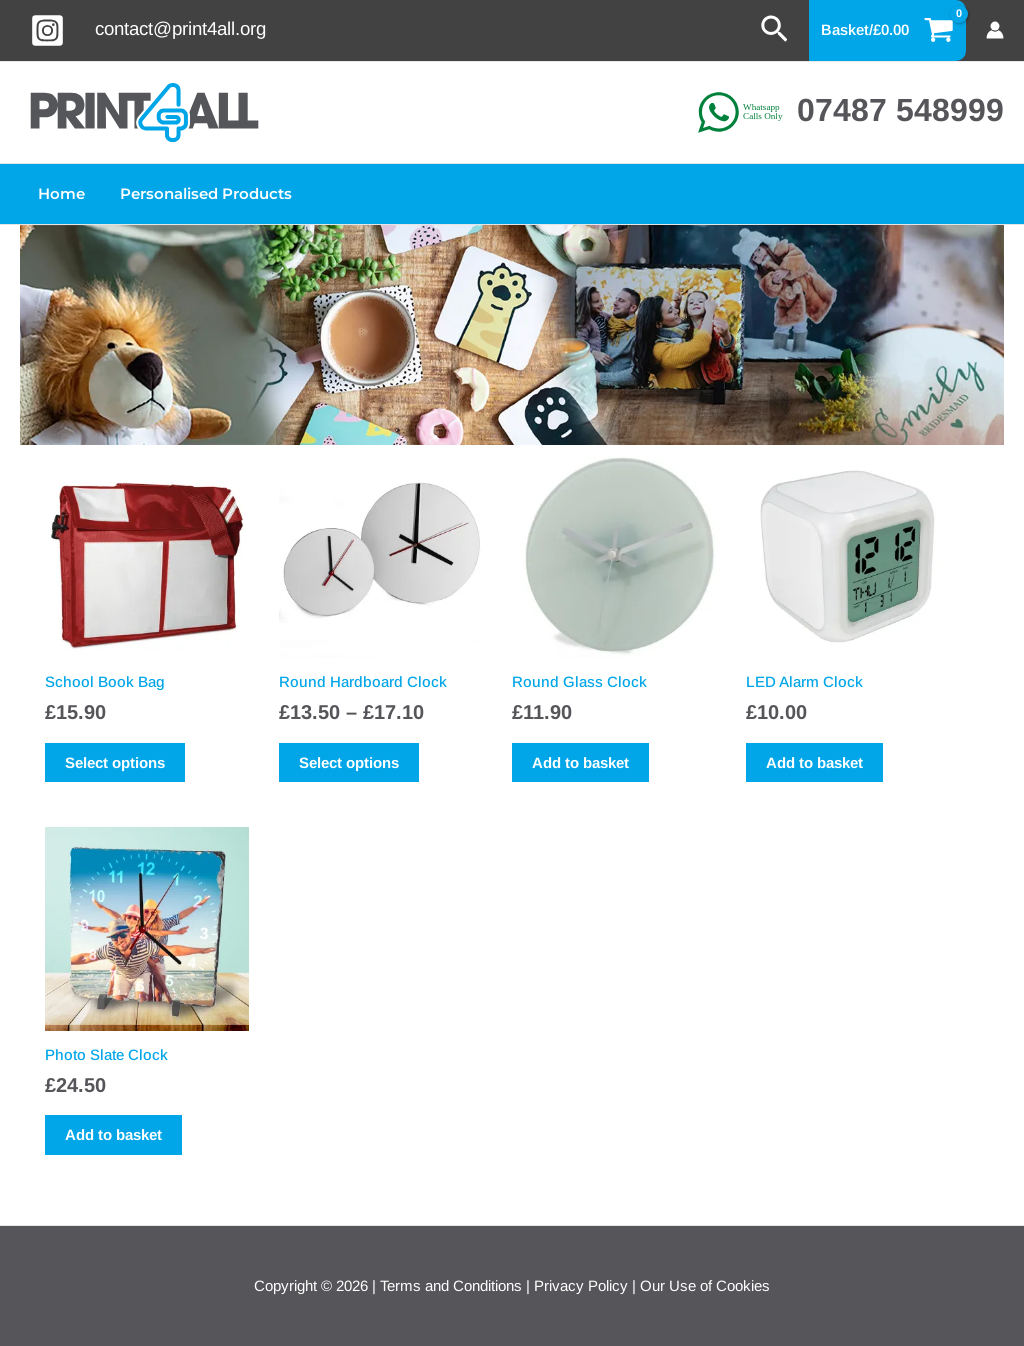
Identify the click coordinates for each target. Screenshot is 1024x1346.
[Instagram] (47, 30)
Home (58, 193)
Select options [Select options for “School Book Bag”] (115, 762)
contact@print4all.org (180, 28)
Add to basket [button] (580, 762)
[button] (774, 30)
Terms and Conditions (451, 1285)
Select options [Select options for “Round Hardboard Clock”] (349, 762)
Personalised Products (198, 193)
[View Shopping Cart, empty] (888, 30)
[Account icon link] (995, 30)
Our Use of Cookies (705, 1285)
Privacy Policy (581, 1285)
